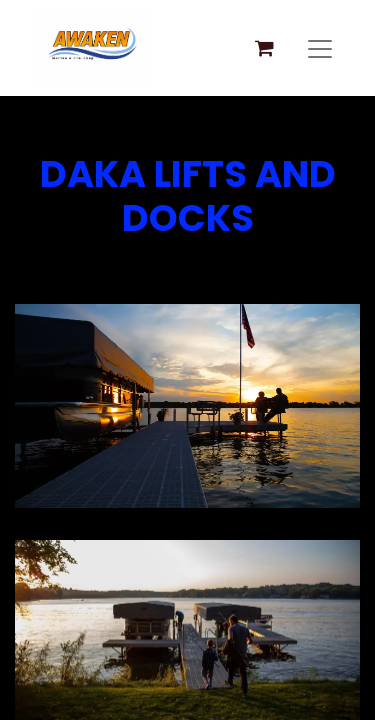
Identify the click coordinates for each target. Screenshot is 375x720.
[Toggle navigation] (320, 48)
